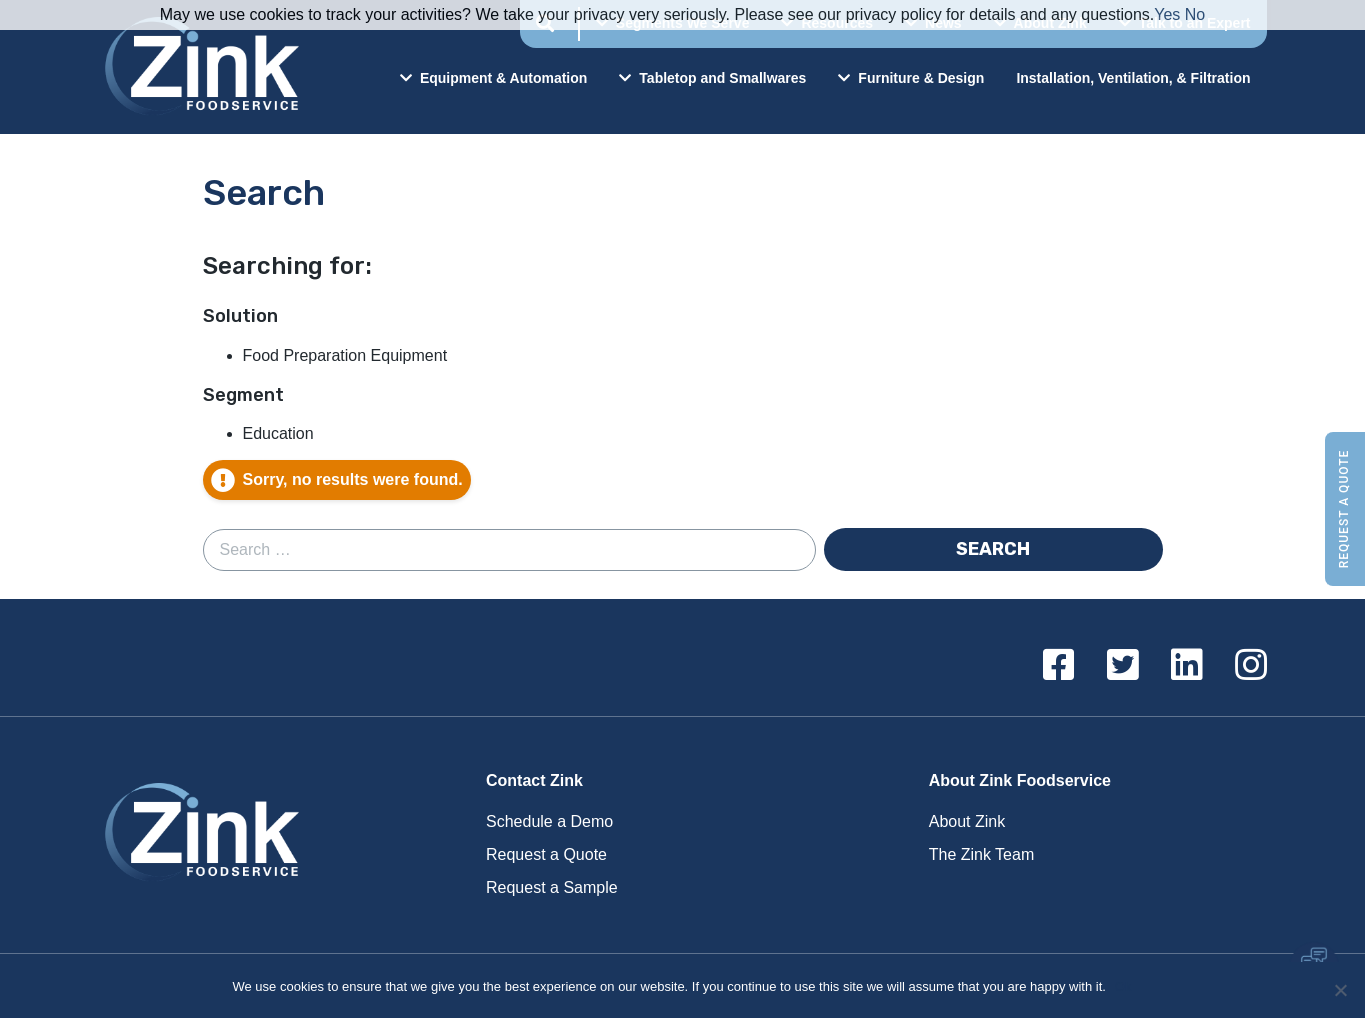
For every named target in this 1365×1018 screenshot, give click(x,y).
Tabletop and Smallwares (712, 78)
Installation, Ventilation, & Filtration (1133, 78)
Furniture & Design (911, 78)
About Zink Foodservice (1020, 780)
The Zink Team (982, 854)
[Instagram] (1251, 666)
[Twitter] (1123, 666)
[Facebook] (1059, 666)
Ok (1124, 986)
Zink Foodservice (199, 67)
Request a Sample (552, 887)
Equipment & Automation (493, 78)
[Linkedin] (1187, 666)
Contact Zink (534, 780)
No (1195, 14)
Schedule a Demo (549, 821)
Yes (1167, 14)
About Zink (967, 821)
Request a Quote (1344, 509)
